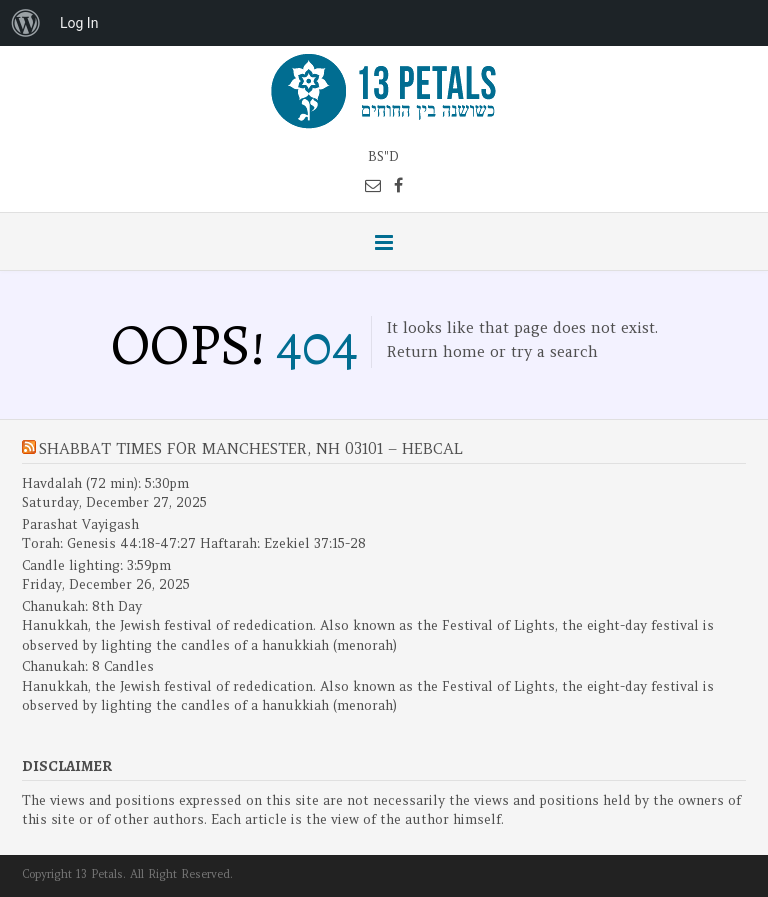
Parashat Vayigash (80, 524)
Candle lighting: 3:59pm (96, 565)
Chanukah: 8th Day (82, 606)
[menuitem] (26, 23)
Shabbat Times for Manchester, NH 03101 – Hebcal (251, 448)
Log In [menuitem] (79, 23)
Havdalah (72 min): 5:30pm (105, 483)
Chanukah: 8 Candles (88, 666)
